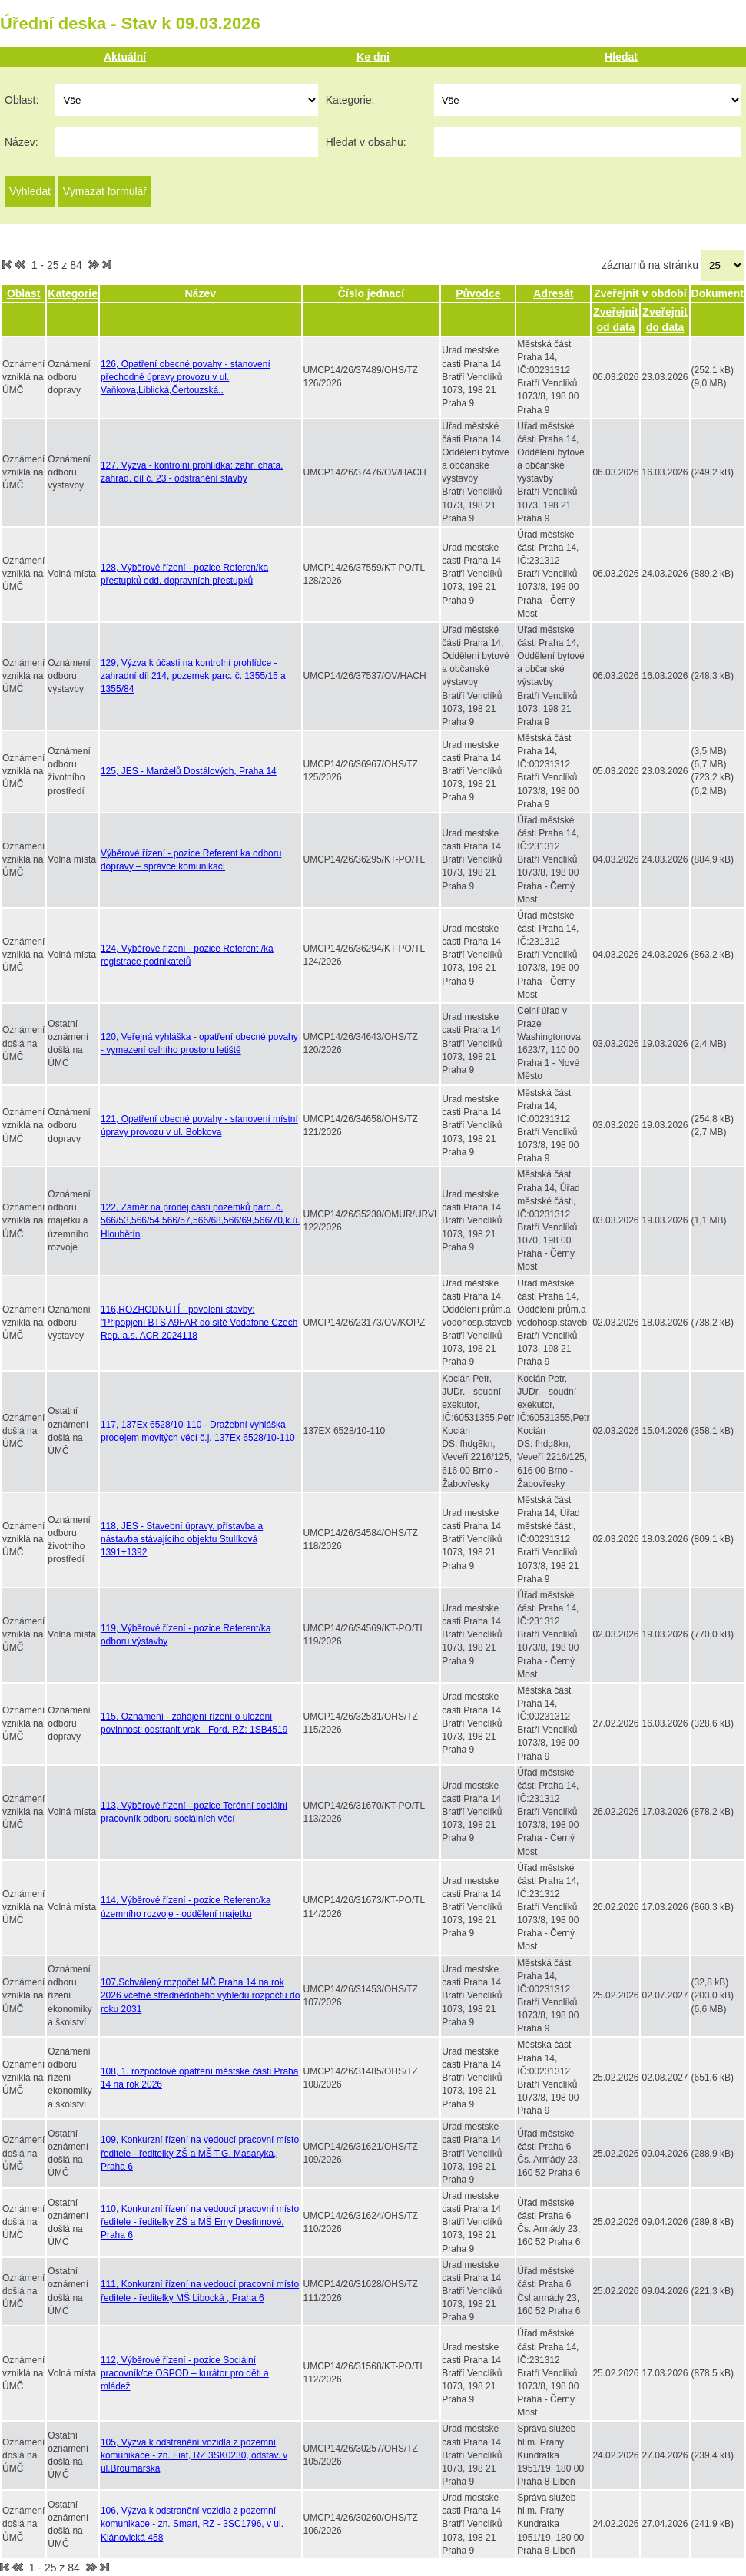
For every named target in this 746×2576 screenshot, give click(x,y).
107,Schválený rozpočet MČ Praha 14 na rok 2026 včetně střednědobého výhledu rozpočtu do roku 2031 (200, 1995)
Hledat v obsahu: (366, 142)
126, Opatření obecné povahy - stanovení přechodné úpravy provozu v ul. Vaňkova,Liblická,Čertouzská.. (185, 377)
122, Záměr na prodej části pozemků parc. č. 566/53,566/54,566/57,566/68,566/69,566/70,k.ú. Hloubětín (200, 1220)
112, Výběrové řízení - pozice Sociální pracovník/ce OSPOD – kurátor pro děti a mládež (185, 2373)
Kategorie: (350, 100)
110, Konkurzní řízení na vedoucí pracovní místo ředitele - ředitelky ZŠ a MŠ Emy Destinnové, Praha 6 (200, 2222)
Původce (478, 293)
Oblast (24, 293)
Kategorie (73, 293)
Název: (21, 142)
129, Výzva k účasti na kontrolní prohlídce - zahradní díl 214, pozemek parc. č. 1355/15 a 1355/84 (193, 675)
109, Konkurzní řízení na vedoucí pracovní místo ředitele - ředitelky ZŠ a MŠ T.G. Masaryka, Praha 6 (200, 2152)
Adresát (553, 293)
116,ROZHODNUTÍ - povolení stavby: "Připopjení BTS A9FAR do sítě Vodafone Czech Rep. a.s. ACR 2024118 (199, 1322)
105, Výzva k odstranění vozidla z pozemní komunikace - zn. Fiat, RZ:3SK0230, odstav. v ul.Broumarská (194, 2455)
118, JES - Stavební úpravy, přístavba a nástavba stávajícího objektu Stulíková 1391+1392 (182, 1539)
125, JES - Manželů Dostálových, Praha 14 (189, 771)
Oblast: (21, 100)
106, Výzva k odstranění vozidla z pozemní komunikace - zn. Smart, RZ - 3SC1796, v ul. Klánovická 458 (192, 2523)
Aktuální (125, 57)
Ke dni (373, 57)
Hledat (621, 57)
